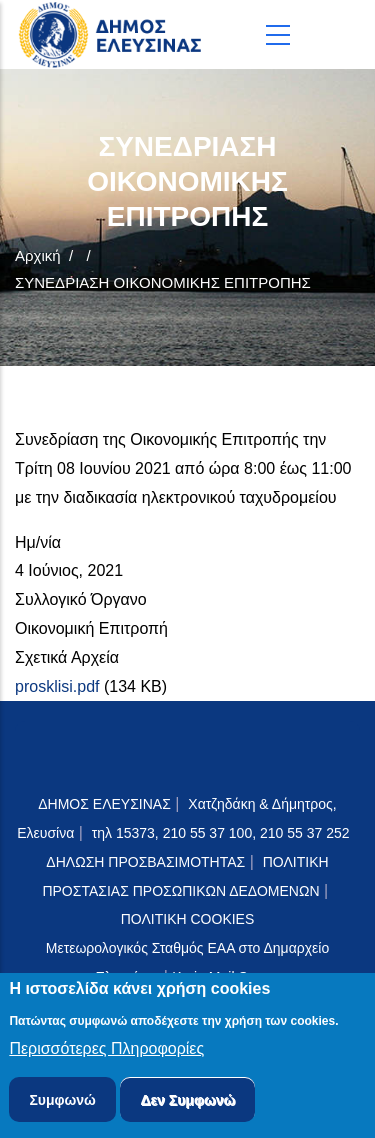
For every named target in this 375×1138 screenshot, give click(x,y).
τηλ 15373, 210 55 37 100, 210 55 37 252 (223, 833)
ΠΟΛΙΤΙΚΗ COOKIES (188, 919)
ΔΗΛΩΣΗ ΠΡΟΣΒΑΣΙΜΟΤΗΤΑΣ (145, 862)
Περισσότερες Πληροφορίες (106, 1052)
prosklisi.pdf (57, 686)
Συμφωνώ (62, 1104)
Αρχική (38, 255)
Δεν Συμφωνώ (187, 1104)
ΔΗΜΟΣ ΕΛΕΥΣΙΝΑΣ (104, 804)
